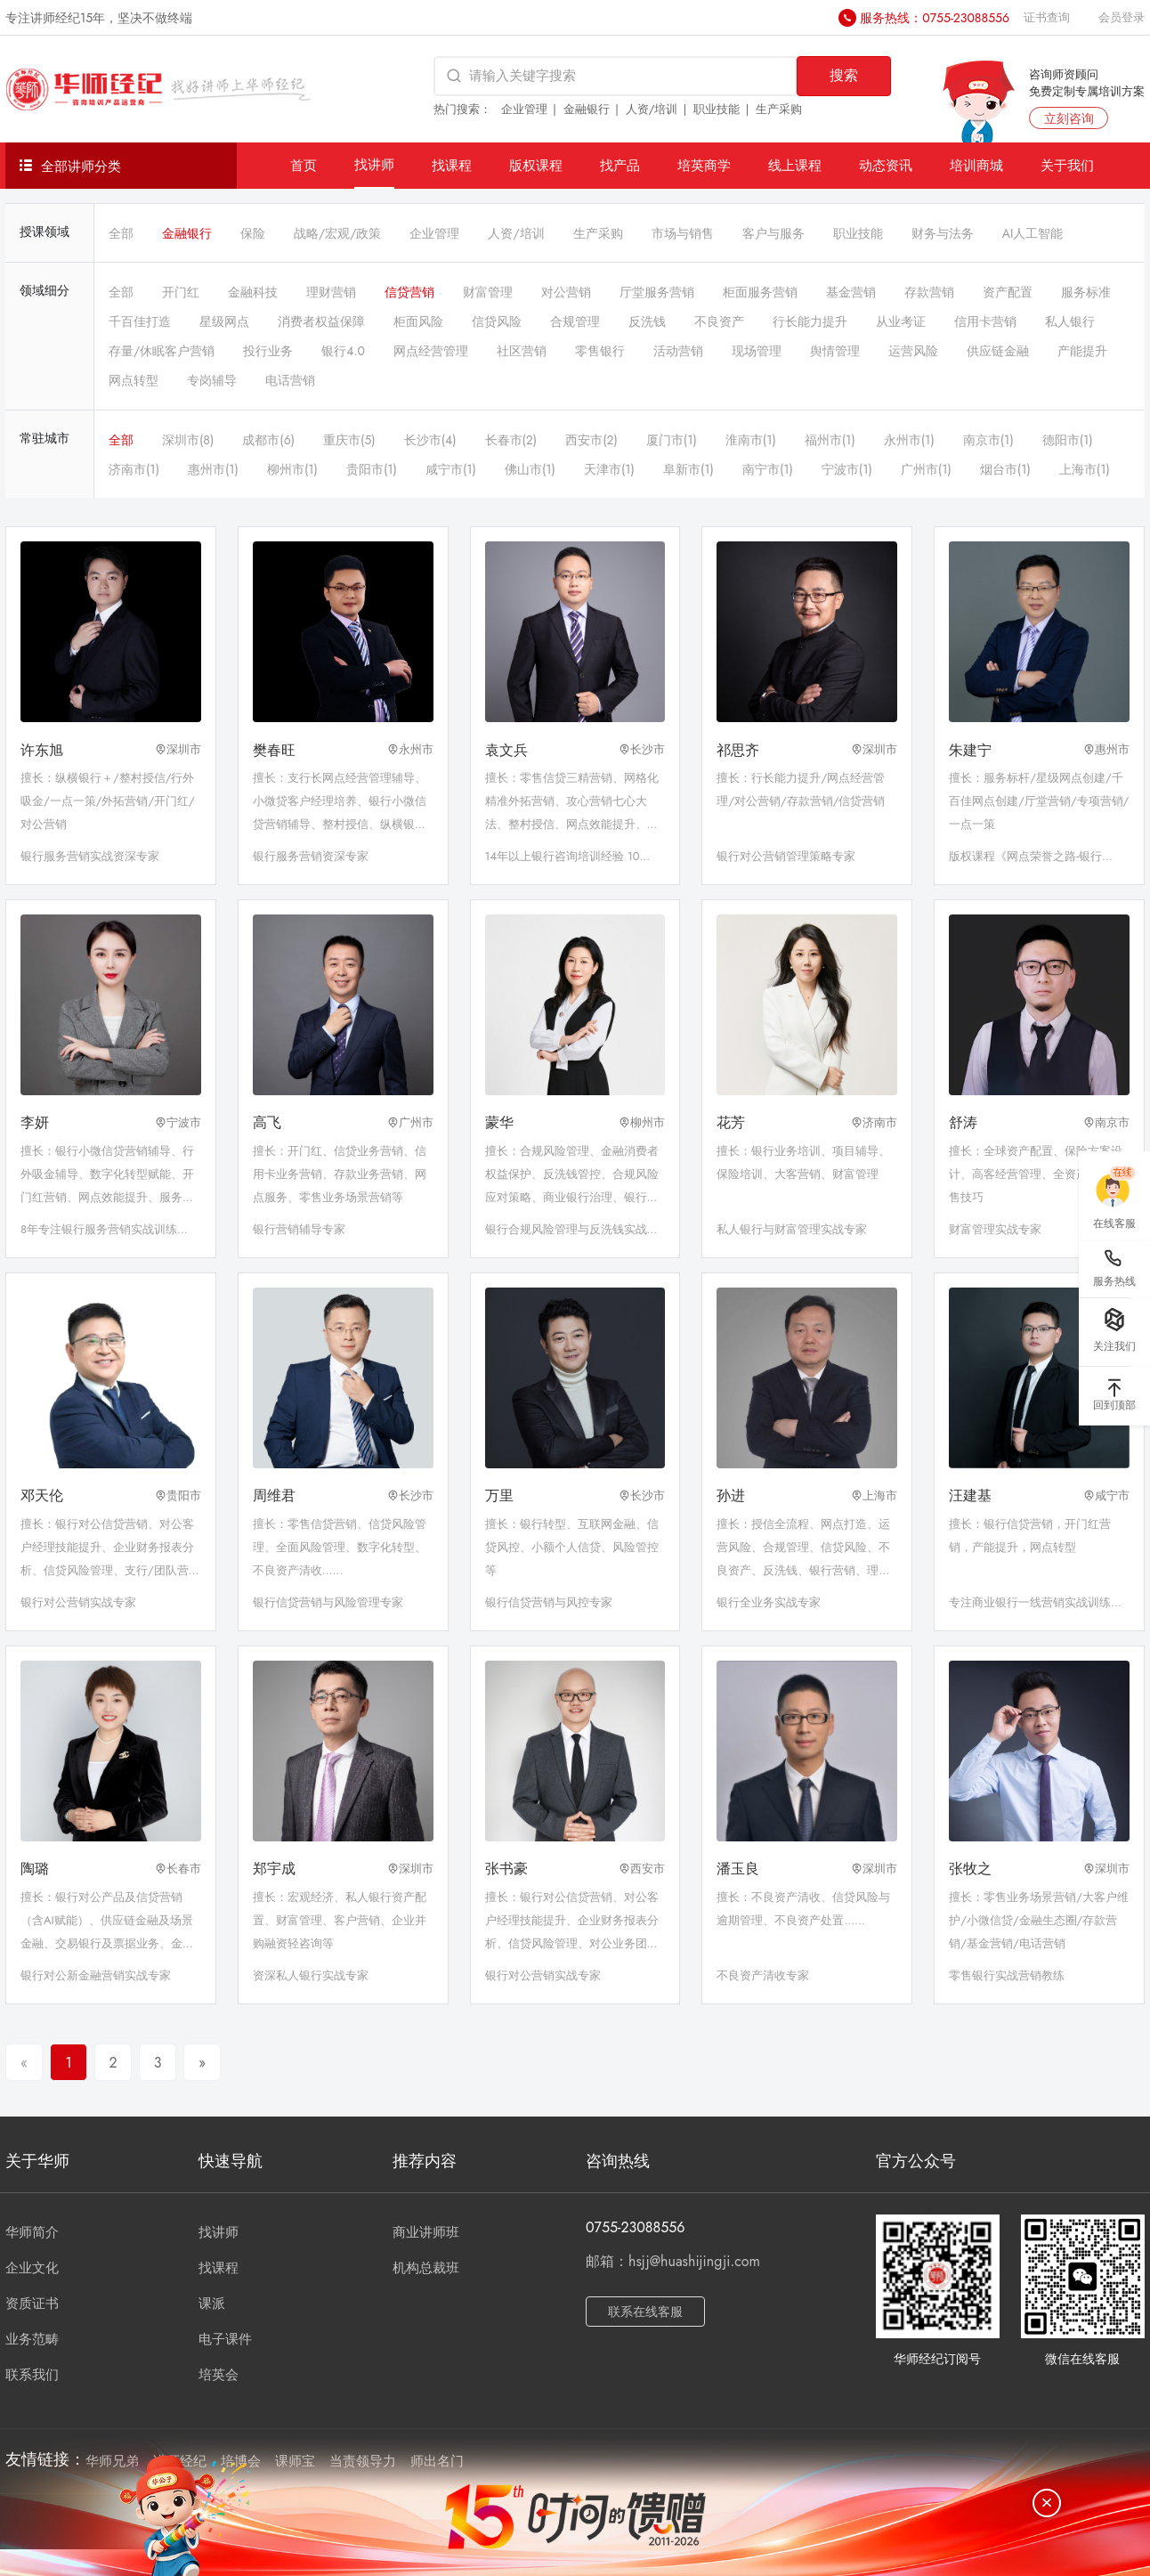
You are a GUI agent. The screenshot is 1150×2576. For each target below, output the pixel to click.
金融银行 (586, 109)
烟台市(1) (1005, 469)
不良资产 (719, 321)
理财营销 (331, 292)
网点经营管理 (430, 351)
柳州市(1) (292, 469)
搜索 (844, 75)
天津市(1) (609, 469)
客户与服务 (773, 233)
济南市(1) (134, 469)
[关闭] (1047, 2503)
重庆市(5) (349, 440)
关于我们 (1067, 165)
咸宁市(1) (450, 469)
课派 (211, 2303)
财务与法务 (942, 233)
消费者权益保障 (321, 321)
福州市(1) (830, 440)
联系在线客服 (645, 2311)
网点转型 (133, 380)
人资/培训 (652, 109)
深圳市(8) (188, 440)
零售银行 (600, 351)
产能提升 (1082, 351)
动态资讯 (885, 165)
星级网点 (224, 321)
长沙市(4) (430, 440)
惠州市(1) (213, 469)
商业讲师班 (426, 2232)
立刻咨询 (1069, 118)
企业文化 (32, 2268)
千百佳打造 (140, 321)
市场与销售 (683, 233)
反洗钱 (647, 321)
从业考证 (901, 321)
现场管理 (757, 351)
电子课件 (225, 2339)
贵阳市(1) (371, 469)
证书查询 (1047, 17)
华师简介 (32, 2232)
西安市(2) (591, 440)
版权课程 (536, 165)
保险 (252, 233)
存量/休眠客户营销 (162, 351)
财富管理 (488, 292)
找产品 (620, 165)
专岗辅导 (212, 380)
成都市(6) (268, 440)
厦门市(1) (671, 440)
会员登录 (1121, 17)
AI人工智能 (1033, 233)
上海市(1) (1084, 469)
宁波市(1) (847, 469)
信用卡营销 (985, 321)
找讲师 (374, 164)
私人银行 (1070, 321)
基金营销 (851, 292)
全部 (121, 233)
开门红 (180, 292)
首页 (303, 165)
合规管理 (575, 321)
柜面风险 (418, 321)
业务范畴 (32, 2339)
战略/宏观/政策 (337, 233)
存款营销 (929, 292)
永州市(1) (909, 440)
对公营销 (566, 292)
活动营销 (678, 351)
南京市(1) (988, 440)
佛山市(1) (530, 469)
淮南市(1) (750, 440)
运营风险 (913, 351)
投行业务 (268, 351)
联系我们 (32, 2375)
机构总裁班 (426, 2268)
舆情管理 (835, 351)
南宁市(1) (767, 469)
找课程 (452, 165)
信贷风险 (497, 321)
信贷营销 (409, 292)
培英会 (218, 2375)
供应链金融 (998, 351)
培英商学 (704, 165)
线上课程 (795, 165)
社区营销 (522, 351)
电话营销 (290, 380)
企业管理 (524, 109)
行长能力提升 (810, 321)
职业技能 (716, 109)
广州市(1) (926, 469)
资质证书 (32, 2303)
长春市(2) (511, 440)
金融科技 (253, 292)
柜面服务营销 (760, 292)
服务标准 (1086, 292)
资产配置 (1008, 292)
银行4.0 (343, 351)
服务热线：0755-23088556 (934, 18)
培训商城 (976, 165)
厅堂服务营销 (657, 292)
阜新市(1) (688, 469)
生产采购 (779, 109)
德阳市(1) (1067, 440)
